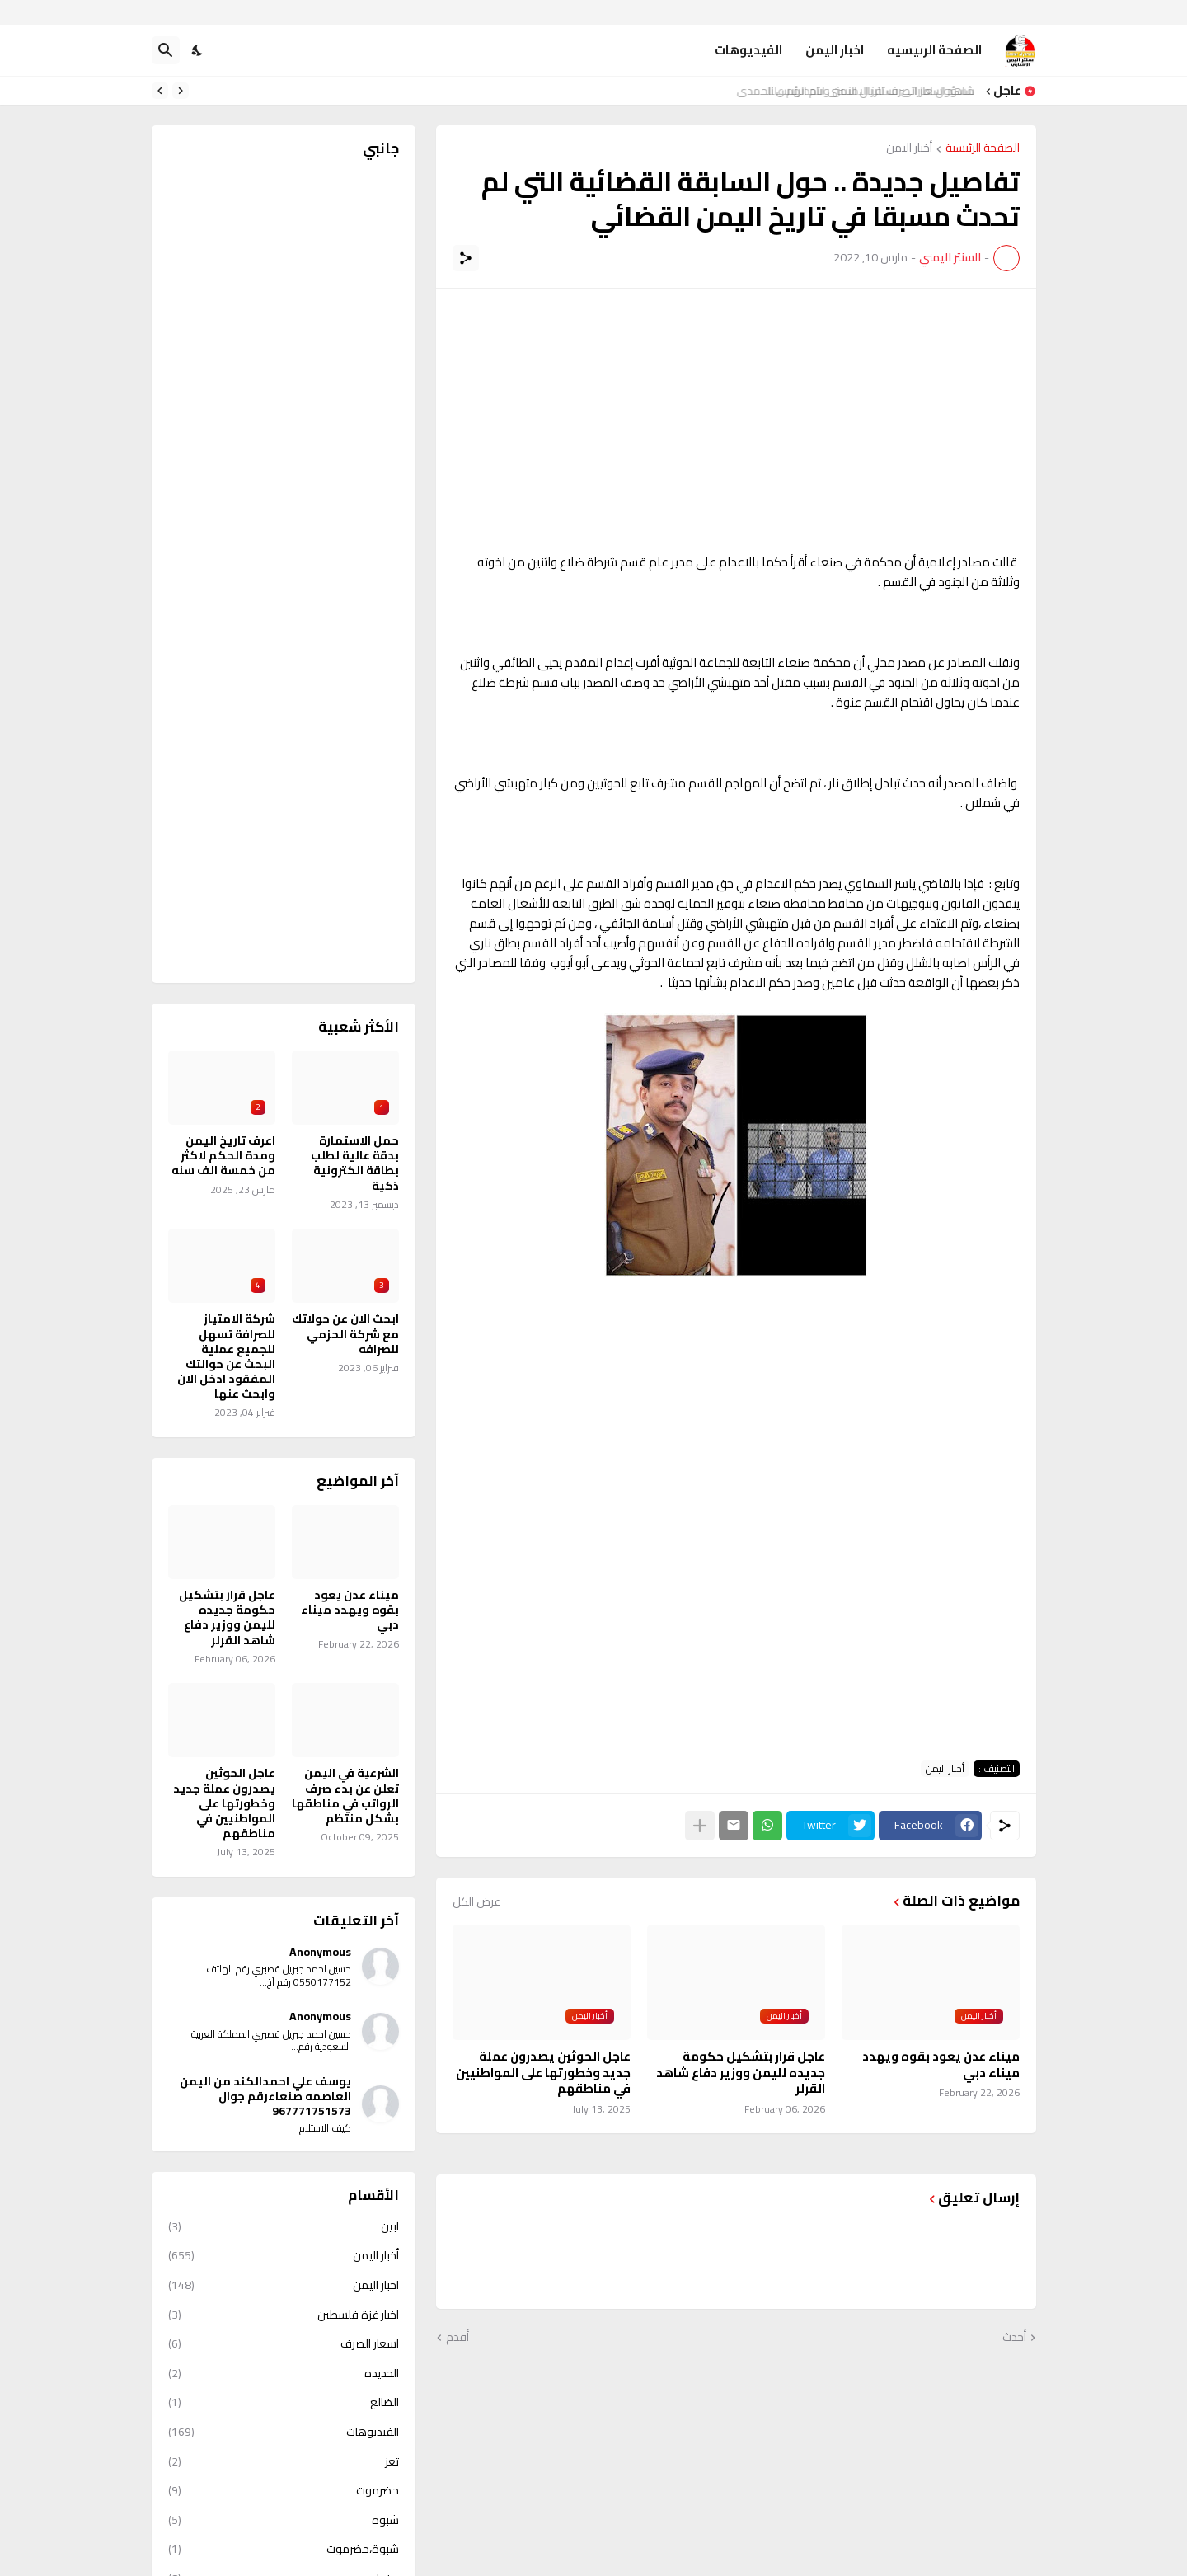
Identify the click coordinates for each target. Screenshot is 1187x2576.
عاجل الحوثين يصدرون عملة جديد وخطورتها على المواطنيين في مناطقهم (543, 2072)
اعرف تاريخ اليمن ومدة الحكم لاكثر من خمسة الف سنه (223, 1155)
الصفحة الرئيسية (982, 149)
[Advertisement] (736, 420)
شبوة (283, 2520)
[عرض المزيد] (700, 1825)
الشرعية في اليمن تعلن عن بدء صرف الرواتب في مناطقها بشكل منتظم (345, 1795)
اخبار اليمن (834, 50)
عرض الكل (476, 1901)
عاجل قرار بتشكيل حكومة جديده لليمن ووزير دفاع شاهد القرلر (740, 2072)
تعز (283, 2461)
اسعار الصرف (283, 2343)
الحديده (283, 2373)
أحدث (1014, 2337)
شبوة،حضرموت (283, 2549)
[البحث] (166, 50)
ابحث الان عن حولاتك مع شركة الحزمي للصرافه (345, 1333)
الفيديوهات (748, 50)
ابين (283, 2228)
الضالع (283, 2402)
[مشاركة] (466, 258)
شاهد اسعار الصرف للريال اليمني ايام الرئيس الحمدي (859, 90)
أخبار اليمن (909, 149)
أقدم (457, 2337)
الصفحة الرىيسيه (934, 50)
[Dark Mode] (198, 50)
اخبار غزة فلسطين (283, 2314)
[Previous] (180, 90)
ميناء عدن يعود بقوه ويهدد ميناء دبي (941, 2064)
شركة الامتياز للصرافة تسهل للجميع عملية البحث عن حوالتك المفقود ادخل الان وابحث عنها (226, 1356)
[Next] (160, 90)
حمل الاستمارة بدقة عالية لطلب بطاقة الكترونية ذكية (355, 1163)
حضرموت (283, 2490)
